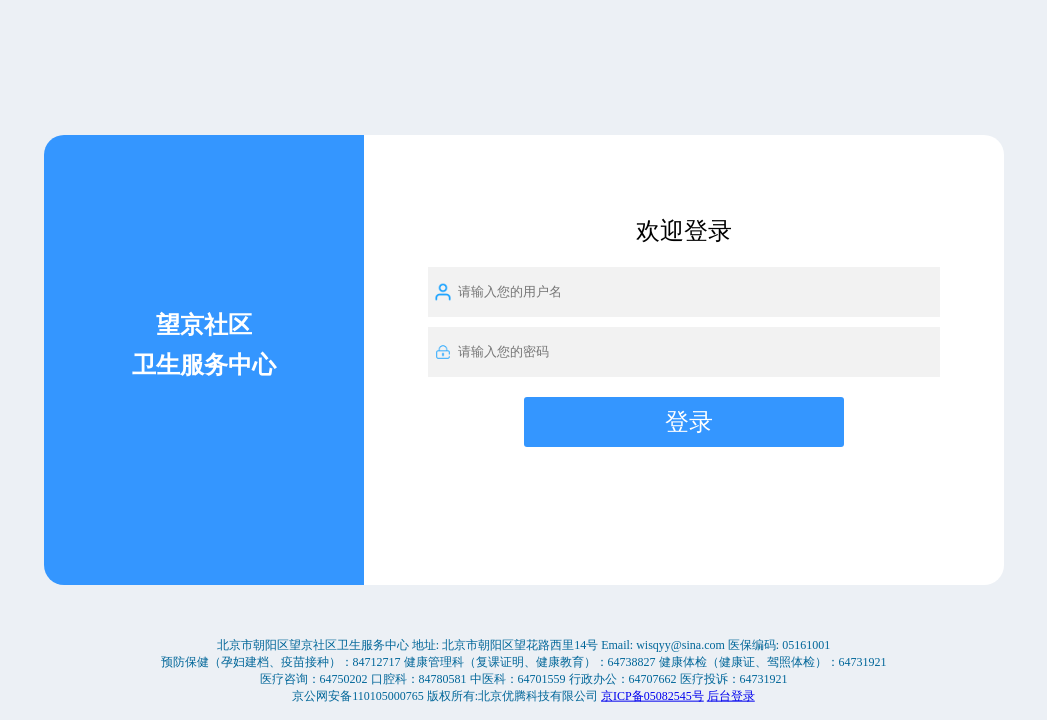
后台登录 (731, 695)
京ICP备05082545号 (652, 695)
